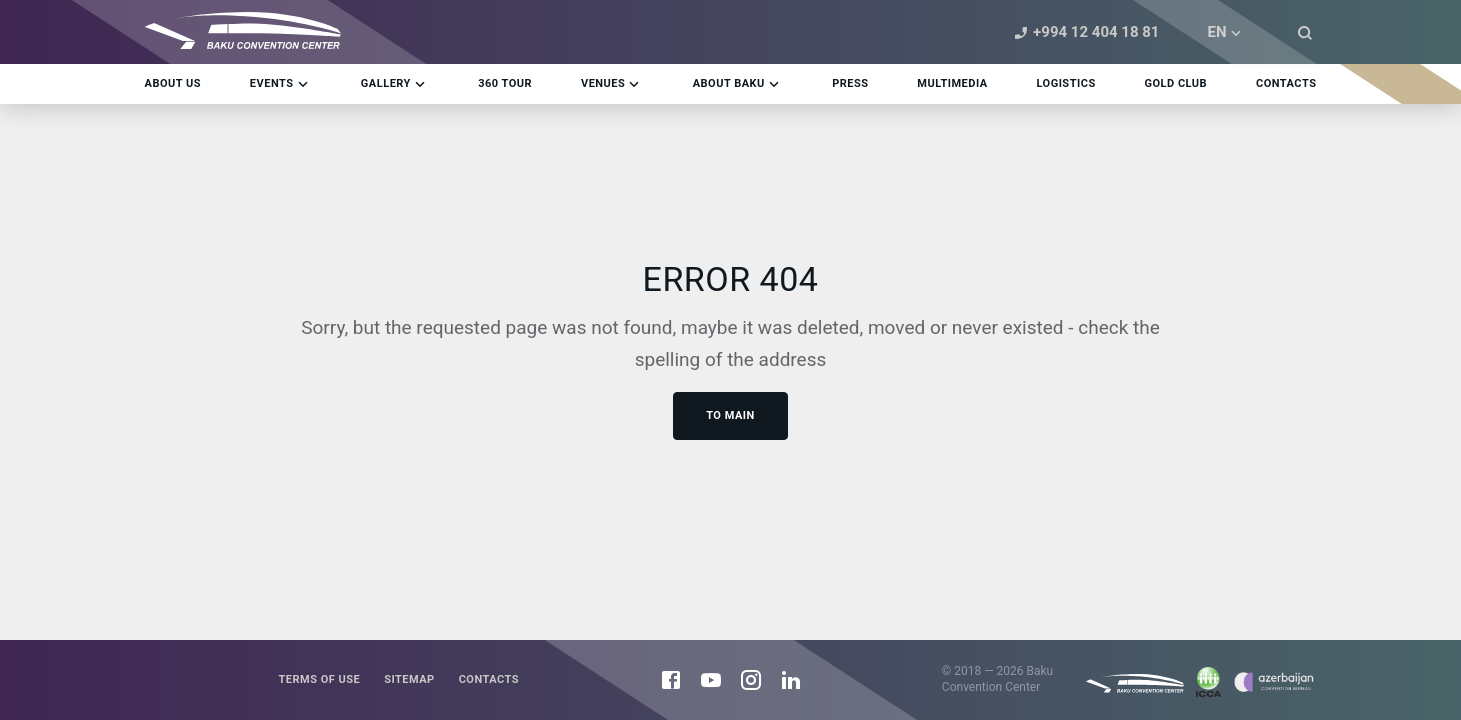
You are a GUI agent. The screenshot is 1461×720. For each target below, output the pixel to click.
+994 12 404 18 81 (1084, 32)
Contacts (489, 679)
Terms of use (319, 679)
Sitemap (409, 679)
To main (730, 415)
